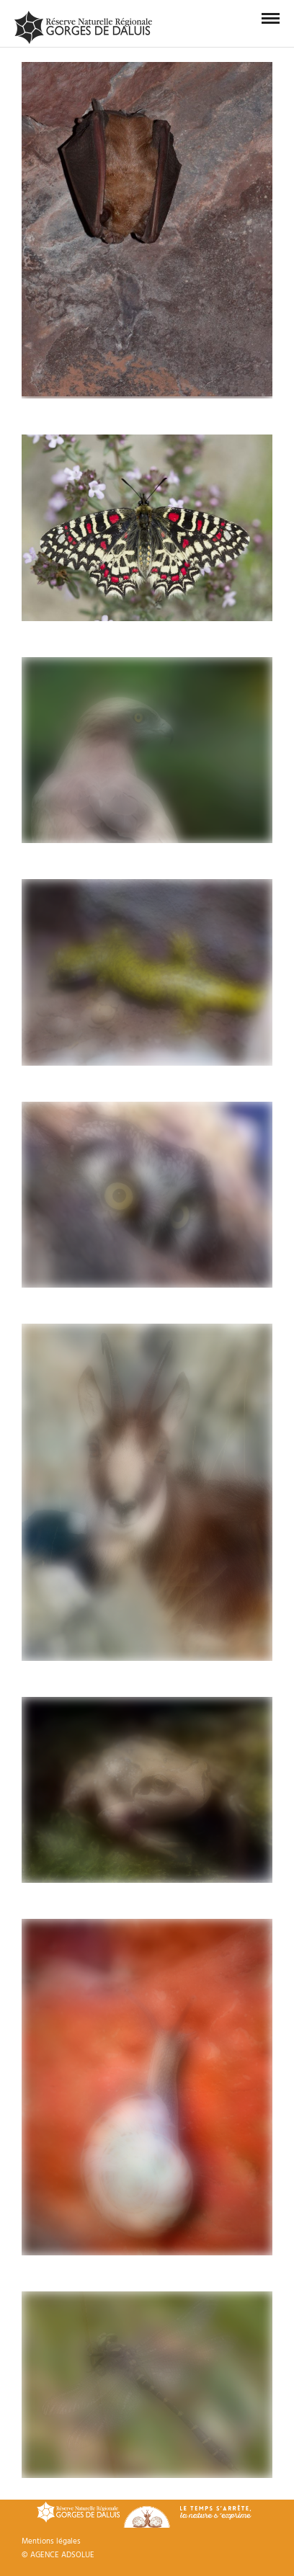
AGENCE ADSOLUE (62, 2555)
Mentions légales (51, 2541)
